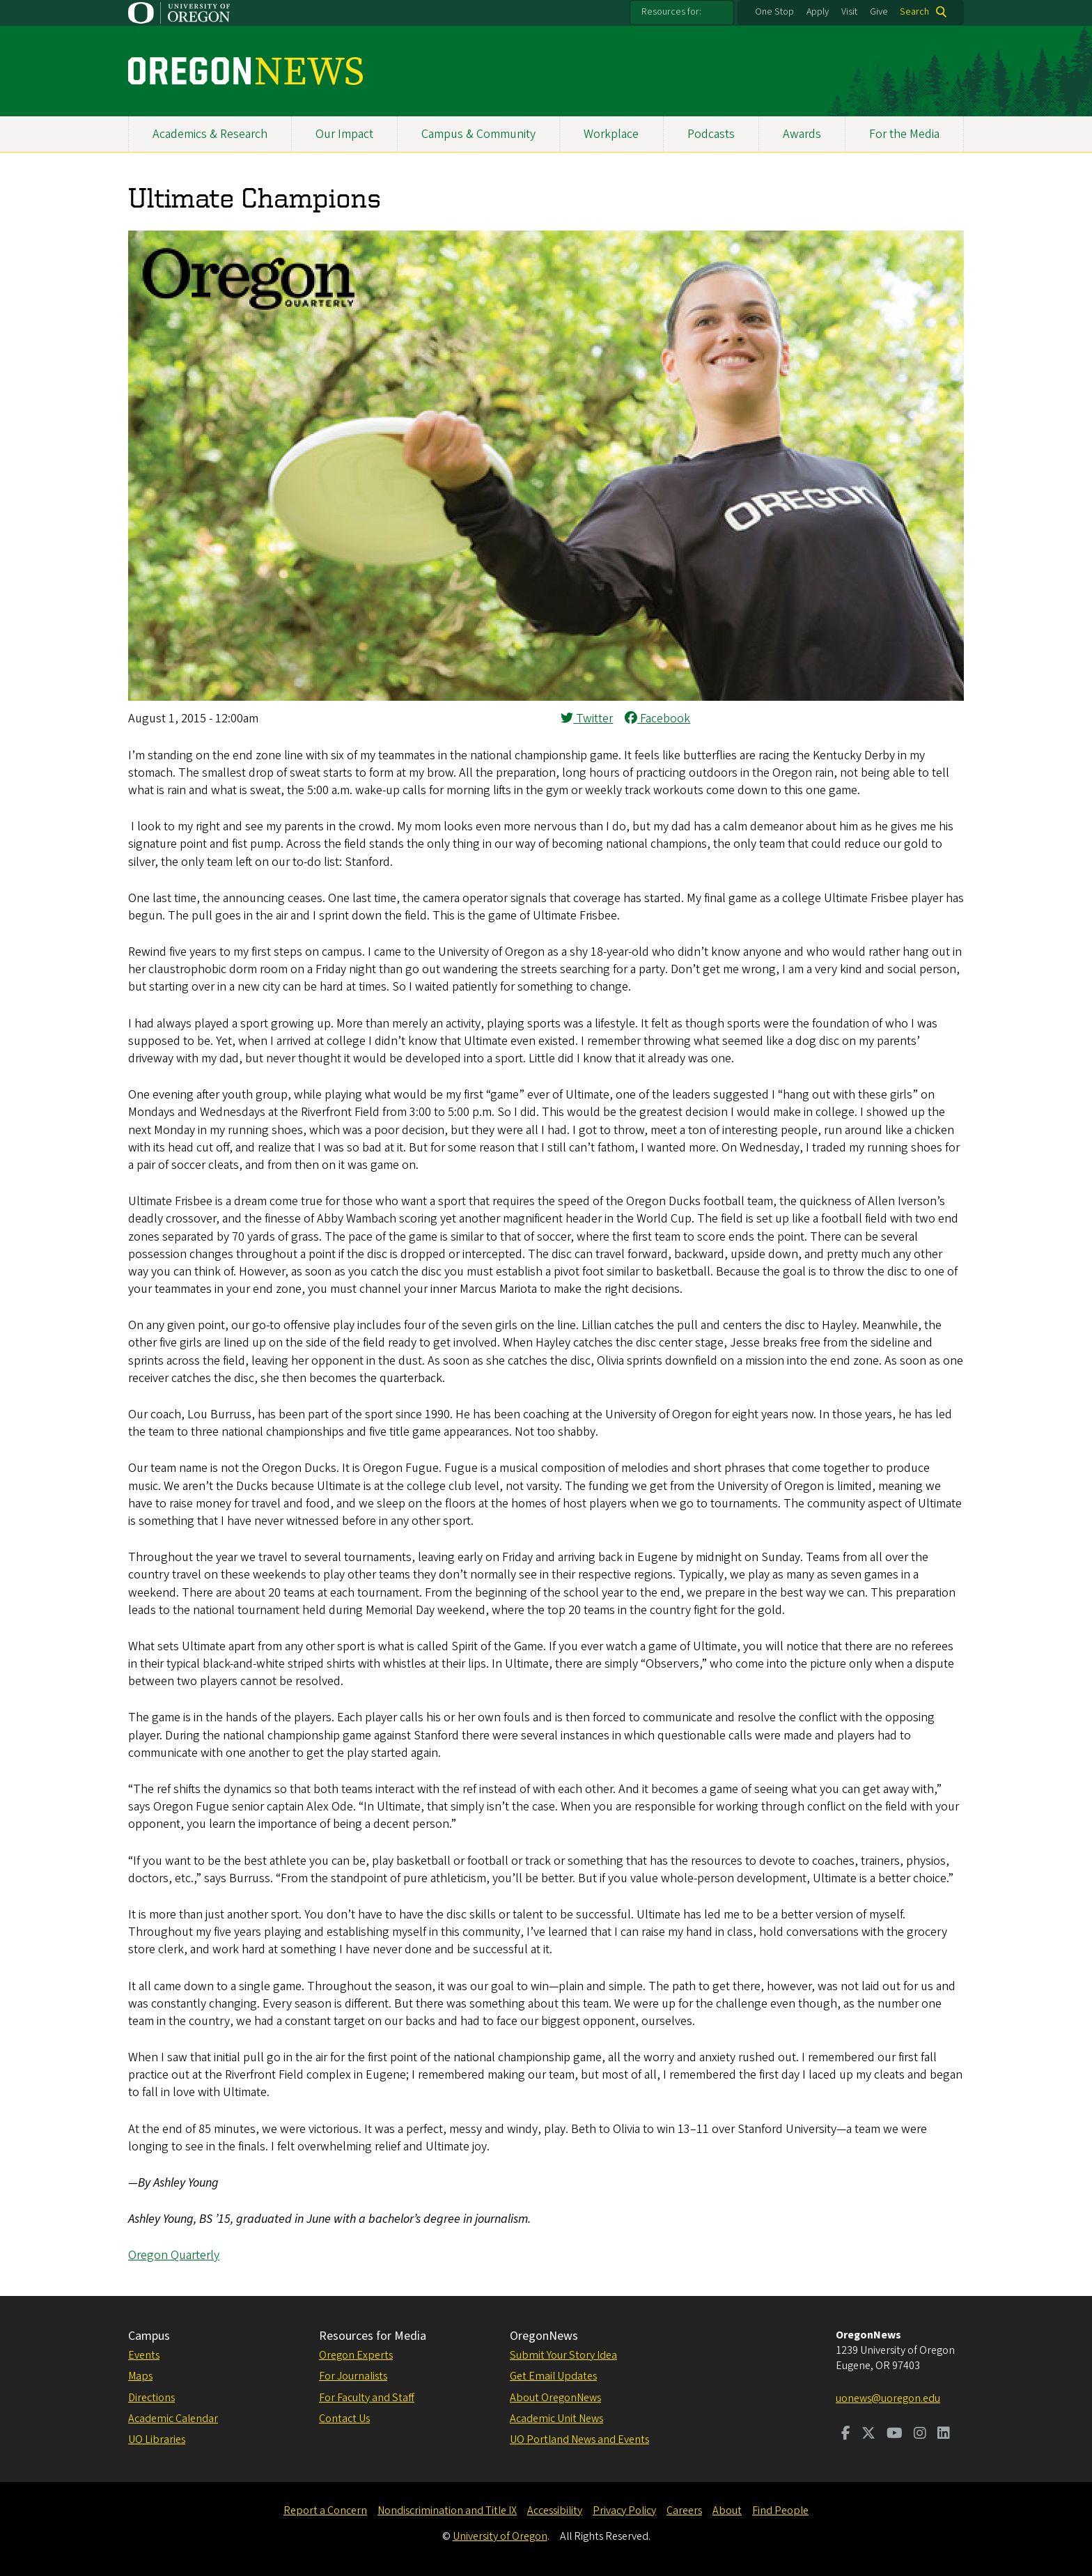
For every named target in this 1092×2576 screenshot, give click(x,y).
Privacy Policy (624, 2510)
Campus (149, 2336)
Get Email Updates (553, 2376)
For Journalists (353, 2376)
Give (879, 12)
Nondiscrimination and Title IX (447, 2510)
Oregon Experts (356, 2355)
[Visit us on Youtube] (894, 2434)
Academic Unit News (556, 2418)
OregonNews (544, 2336)
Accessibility (554, 2510)
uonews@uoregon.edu (888, 2398)
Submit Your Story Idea (563, 2355)
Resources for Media (372, 2336)
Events (143, 2355)
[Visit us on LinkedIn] (944, 2434)
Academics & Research (210, 134)
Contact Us (344, 2418)
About (727, 2510)
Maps (140, 2376)
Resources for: (671, 12)
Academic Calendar (173, 2418)
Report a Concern (325, 2510)
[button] (546, 697)
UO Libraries (156, 2439)
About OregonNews (555, 2397)
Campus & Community (478, 134)
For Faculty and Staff (366, 2397)
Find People (780, 2510)
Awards (802, 134)
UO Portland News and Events (579, 2439)
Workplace (611, 134)
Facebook (657, 718)
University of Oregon (500, 2536)
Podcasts (711, 134)
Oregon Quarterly (173, 2255)
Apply (817, 12)
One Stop (774, 12)
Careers (684, 2510)
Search (914, 12)
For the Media (904, 134)
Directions (151, 2397)
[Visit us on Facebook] (846, 2434)
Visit (849, 12)
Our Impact (344, 134)
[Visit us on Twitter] (868, 2434)
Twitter (587, 718)
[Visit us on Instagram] (920, 2434)
